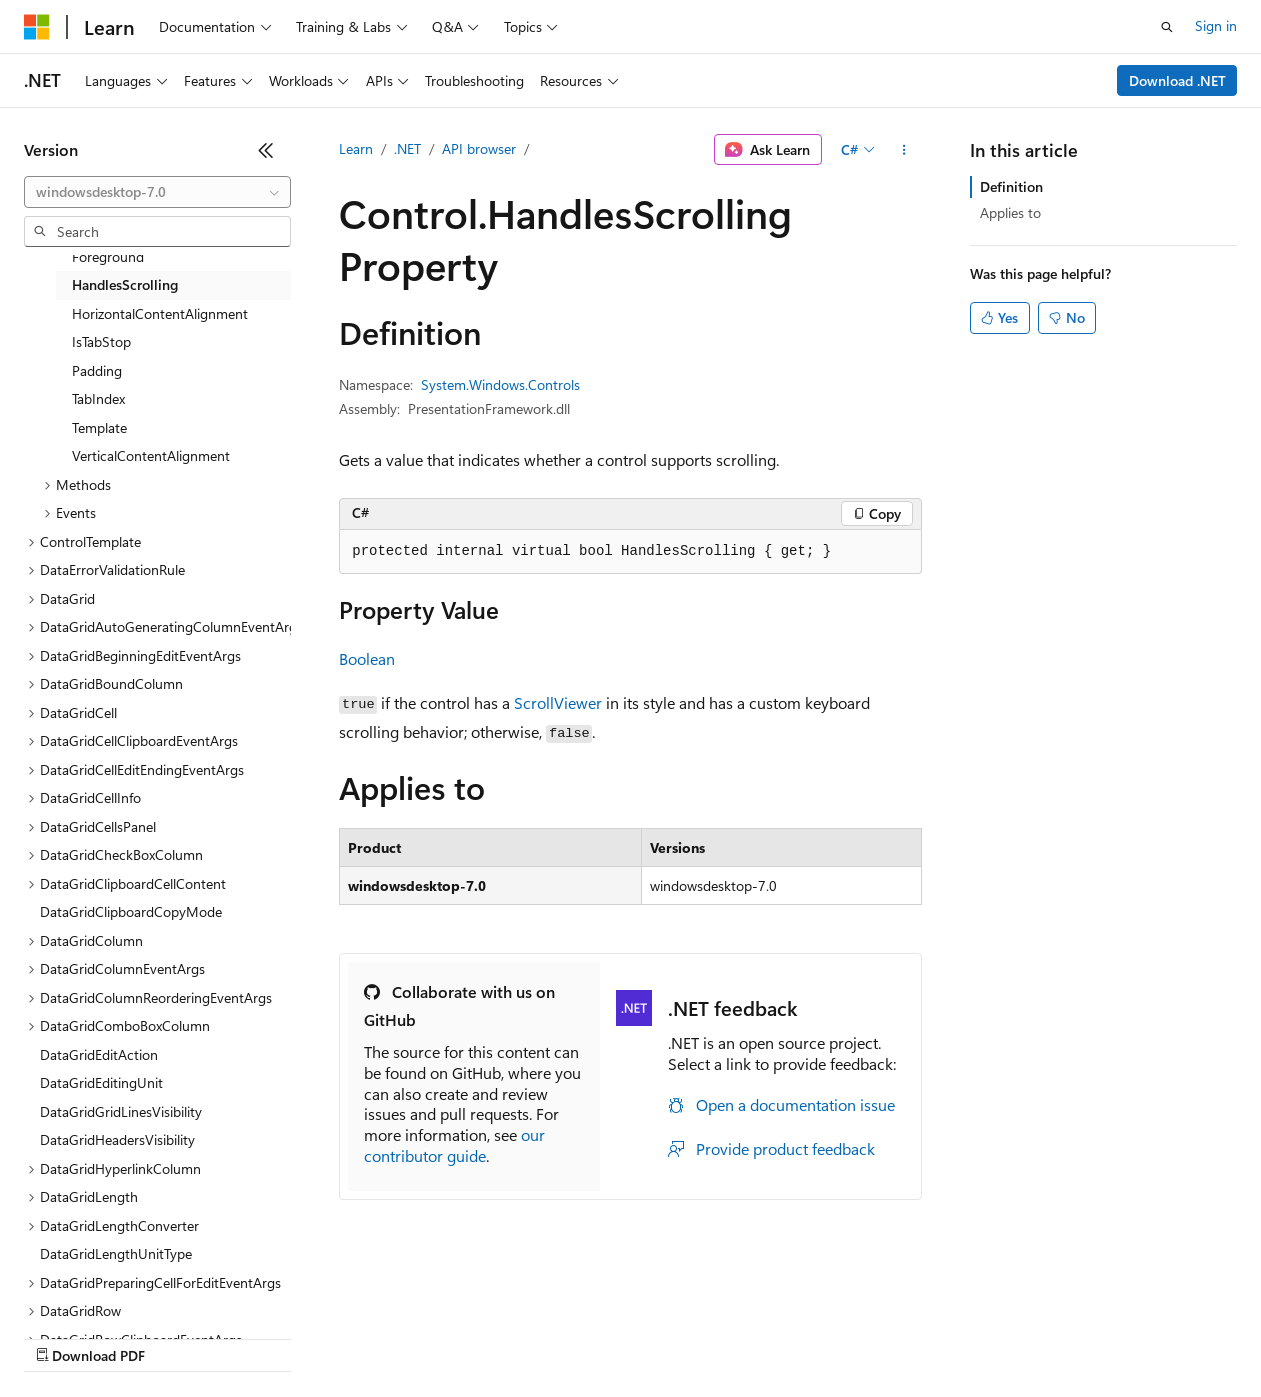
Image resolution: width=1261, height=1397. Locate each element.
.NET (407, 148)
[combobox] (157, 192)
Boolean (367, 658)
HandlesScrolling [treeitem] (125, 284)
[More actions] (904, 150)
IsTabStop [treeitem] (101, 341)
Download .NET (1177, 80)
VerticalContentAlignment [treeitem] (151, 455)
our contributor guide (454, 1145)
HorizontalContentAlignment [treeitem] (160, 313)
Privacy (437, 1336)
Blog (272, 1336)
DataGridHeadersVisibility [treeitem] (117, 1139)
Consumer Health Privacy (574, 1336)
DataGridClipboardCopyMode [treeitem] (131, 911)
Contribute (358, 1336)
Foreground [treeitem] (108, 256)
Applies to (1010, 212)
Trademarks (829, 1336)
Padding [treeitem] (97, 370)
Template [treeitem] (99, 427)
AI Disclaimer (64, 1336)
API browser (479, 148)
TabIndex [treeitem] (98, 398)
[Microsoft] (37, 27)
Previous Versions (181, 1336)
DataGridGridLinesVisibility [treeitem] (121, 1111)
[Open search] (1167, 27)
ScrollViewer (558, 702)
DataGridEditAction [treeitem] (99, 1054)
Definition (1011, 186)
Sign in (1216, 25)
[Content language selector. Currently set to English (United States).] (115, 1289)
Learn (356, 148)
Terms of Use (730, 1336)
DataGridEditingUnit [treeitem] (101, 1082)
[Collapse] (266, 150)
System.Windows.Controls (500, 384)
